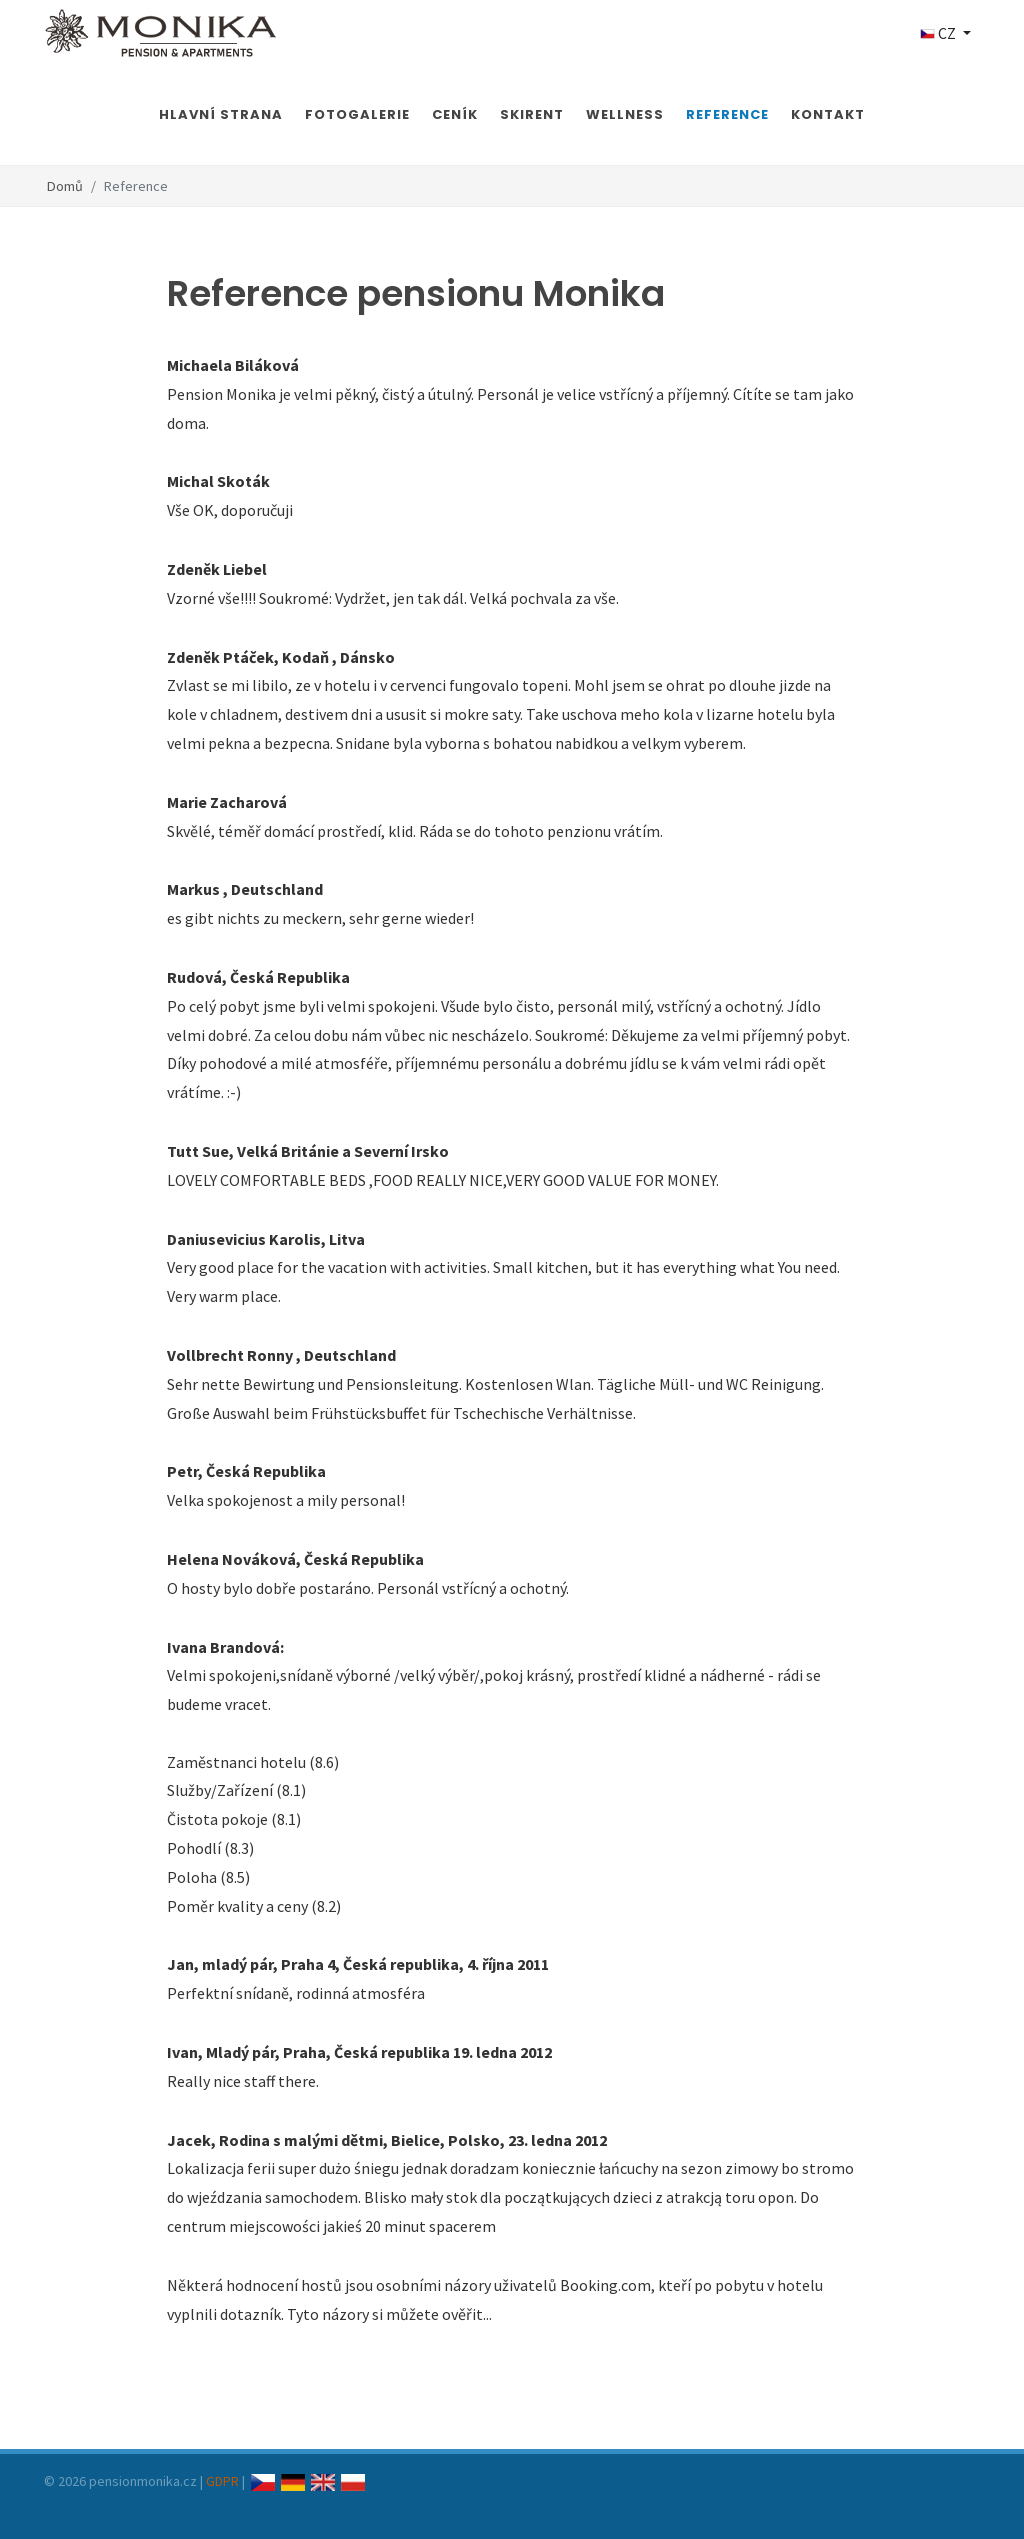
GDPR (222, 2481)
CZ (939, 33)
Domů (65, 186)
